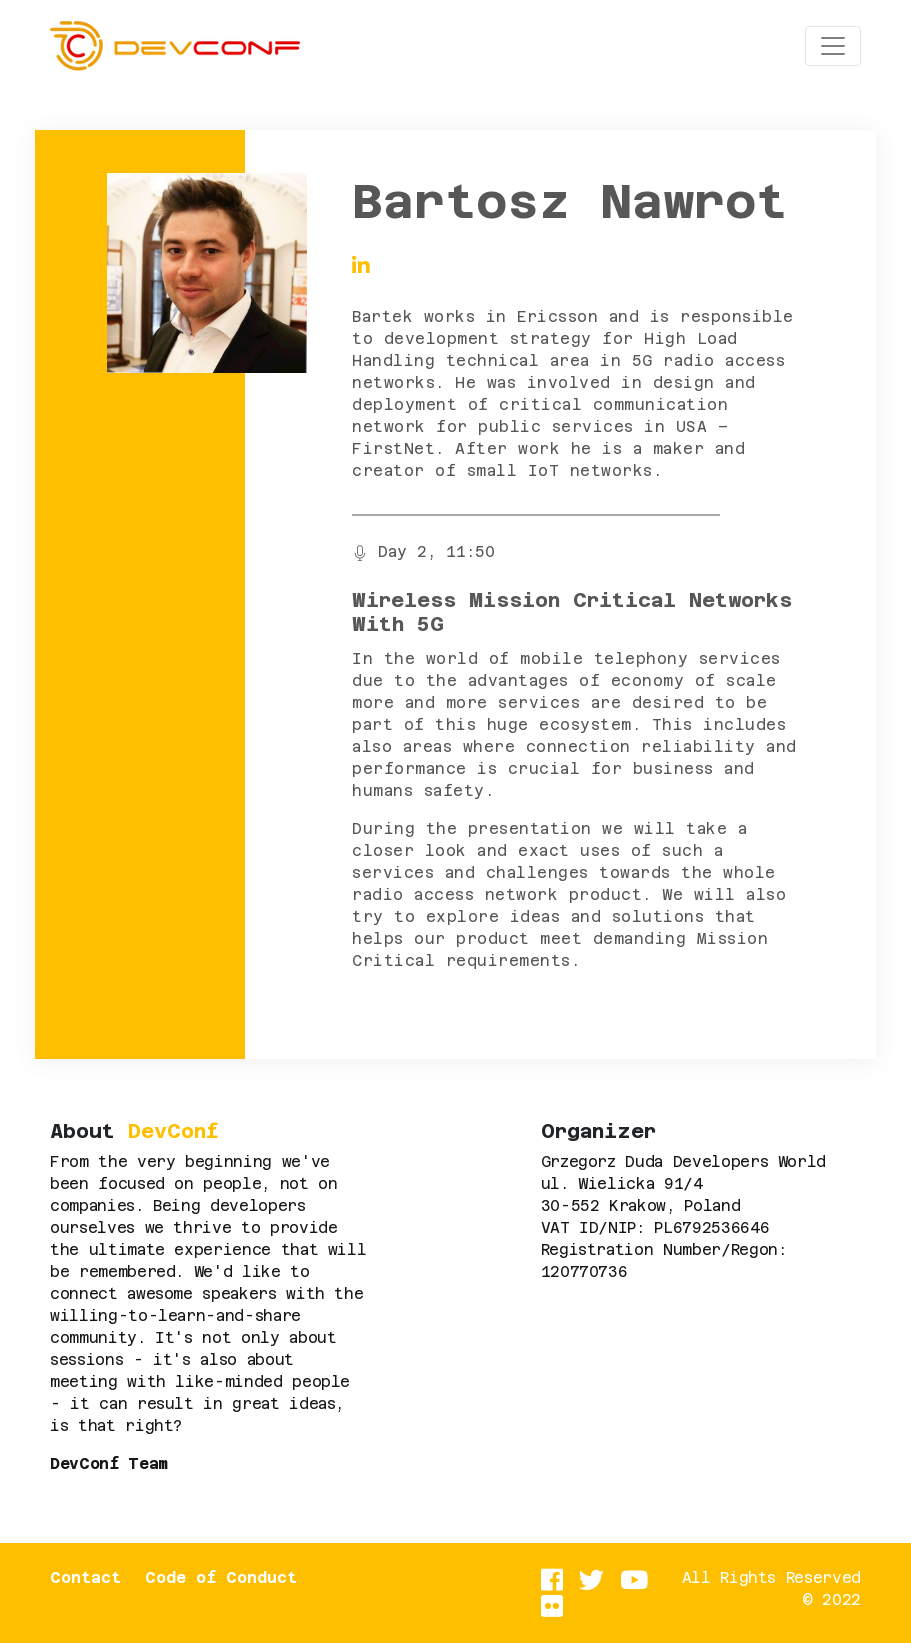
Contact (85, 1577)
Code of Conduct (221, 1577)
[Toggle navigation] (833, 46)
